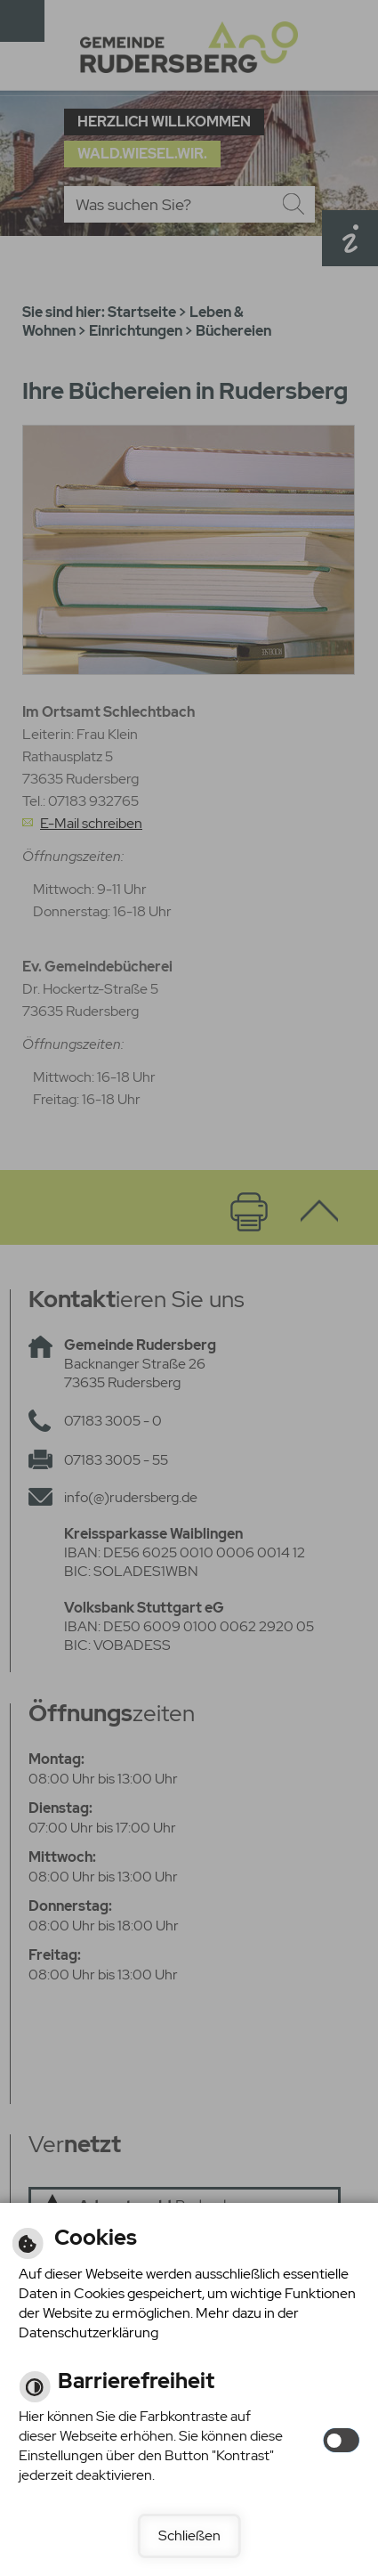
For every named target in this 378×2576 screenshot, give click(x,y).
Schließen (189, 2535)
